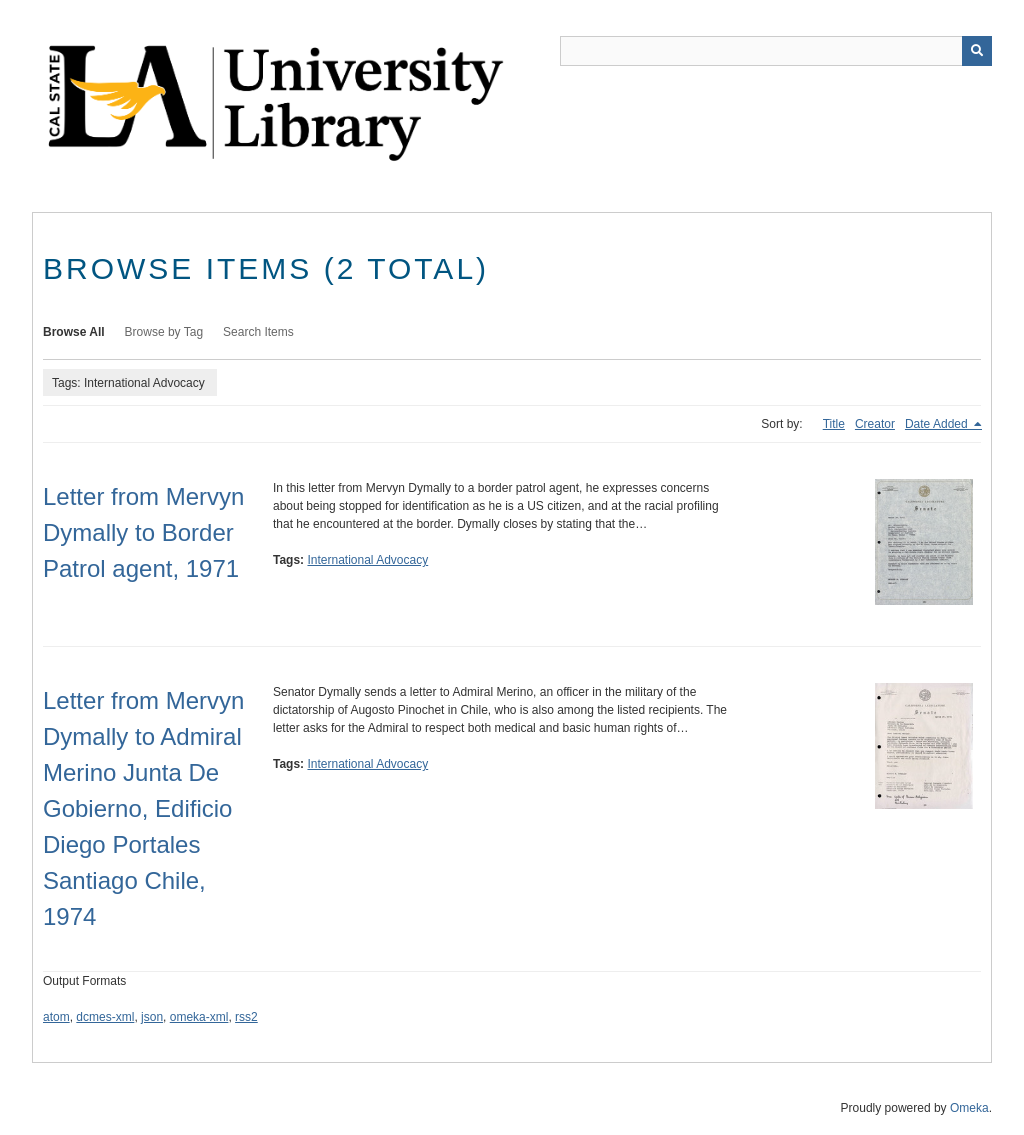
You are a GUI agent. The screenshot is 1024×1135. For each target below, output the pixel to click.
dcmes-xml (105, 1017)
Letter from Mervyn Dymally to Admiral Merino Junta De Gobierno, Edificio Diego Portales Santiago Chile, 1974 (143, 808)
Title (834, 424)
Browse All (74, 332)
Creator (875, 424)
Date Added (938, 424)
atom (56, 1017)
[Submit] (977, 51)
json (152, 1017)
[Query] (776, 51)
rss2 (246, 1017)
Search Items (258, 332)
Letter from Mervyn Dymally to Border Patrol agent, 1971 (143, 532)
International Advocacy (367, 560)
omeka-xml (199, 1017)
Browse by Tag (164, 332)
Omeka (969, 1108)
